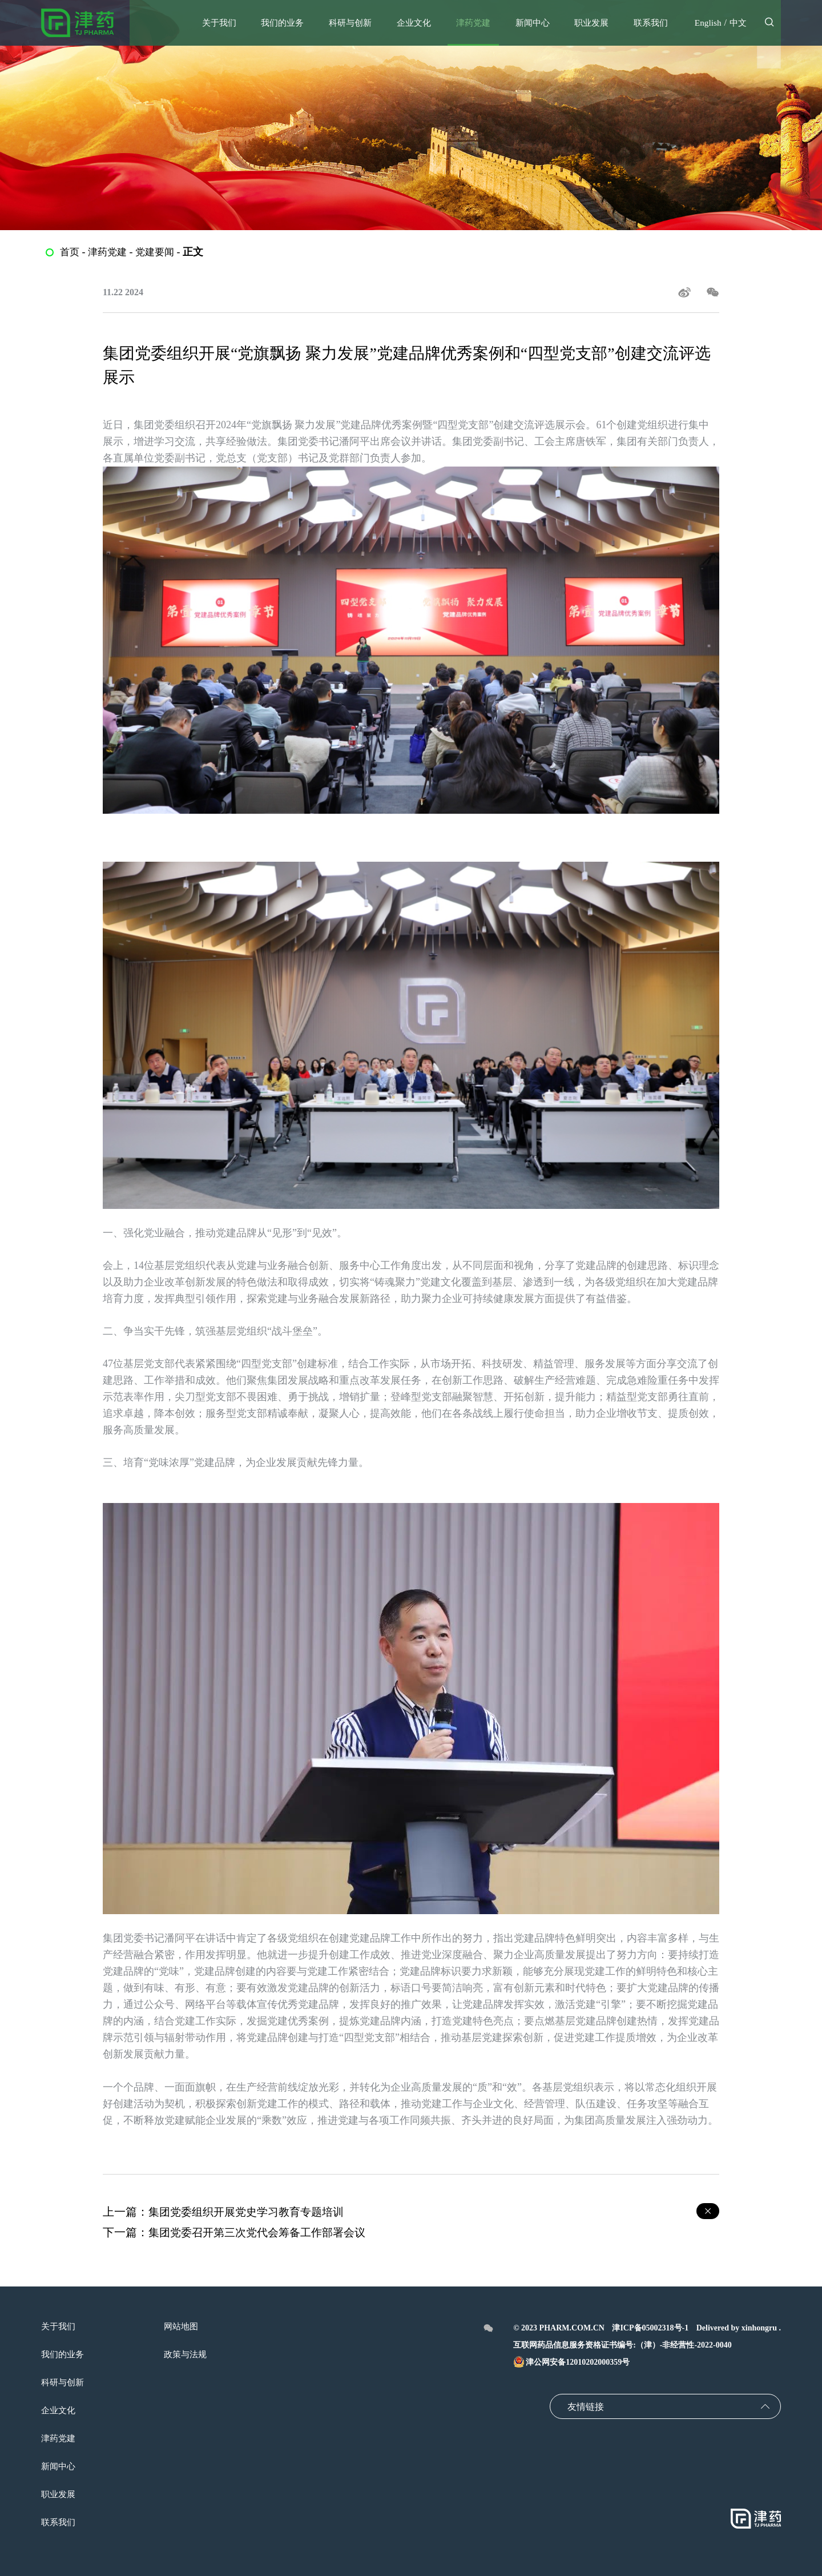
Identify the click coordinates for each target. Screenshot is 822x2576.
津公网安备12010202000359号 (571, 2362)
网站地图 (185, 2326)
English (706, 22)
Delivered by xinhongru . (738, 2328)
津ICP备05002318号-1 (650, 2328)
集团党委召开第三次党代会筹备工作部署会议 (262, 2232)
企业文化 (59, 2410)
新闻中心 (59, 2466)
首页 (70, 252)
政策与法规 (189, 2354)
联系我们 (59, 2522)
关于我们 (59, 2326)
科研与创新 (64, 2382)
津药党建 (109, 252)
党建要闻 (159, 252)
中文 (737, 22)
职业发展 (59, 2494)
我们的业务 (64, 2354)
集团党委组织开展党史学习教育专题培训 (251, 2211)
